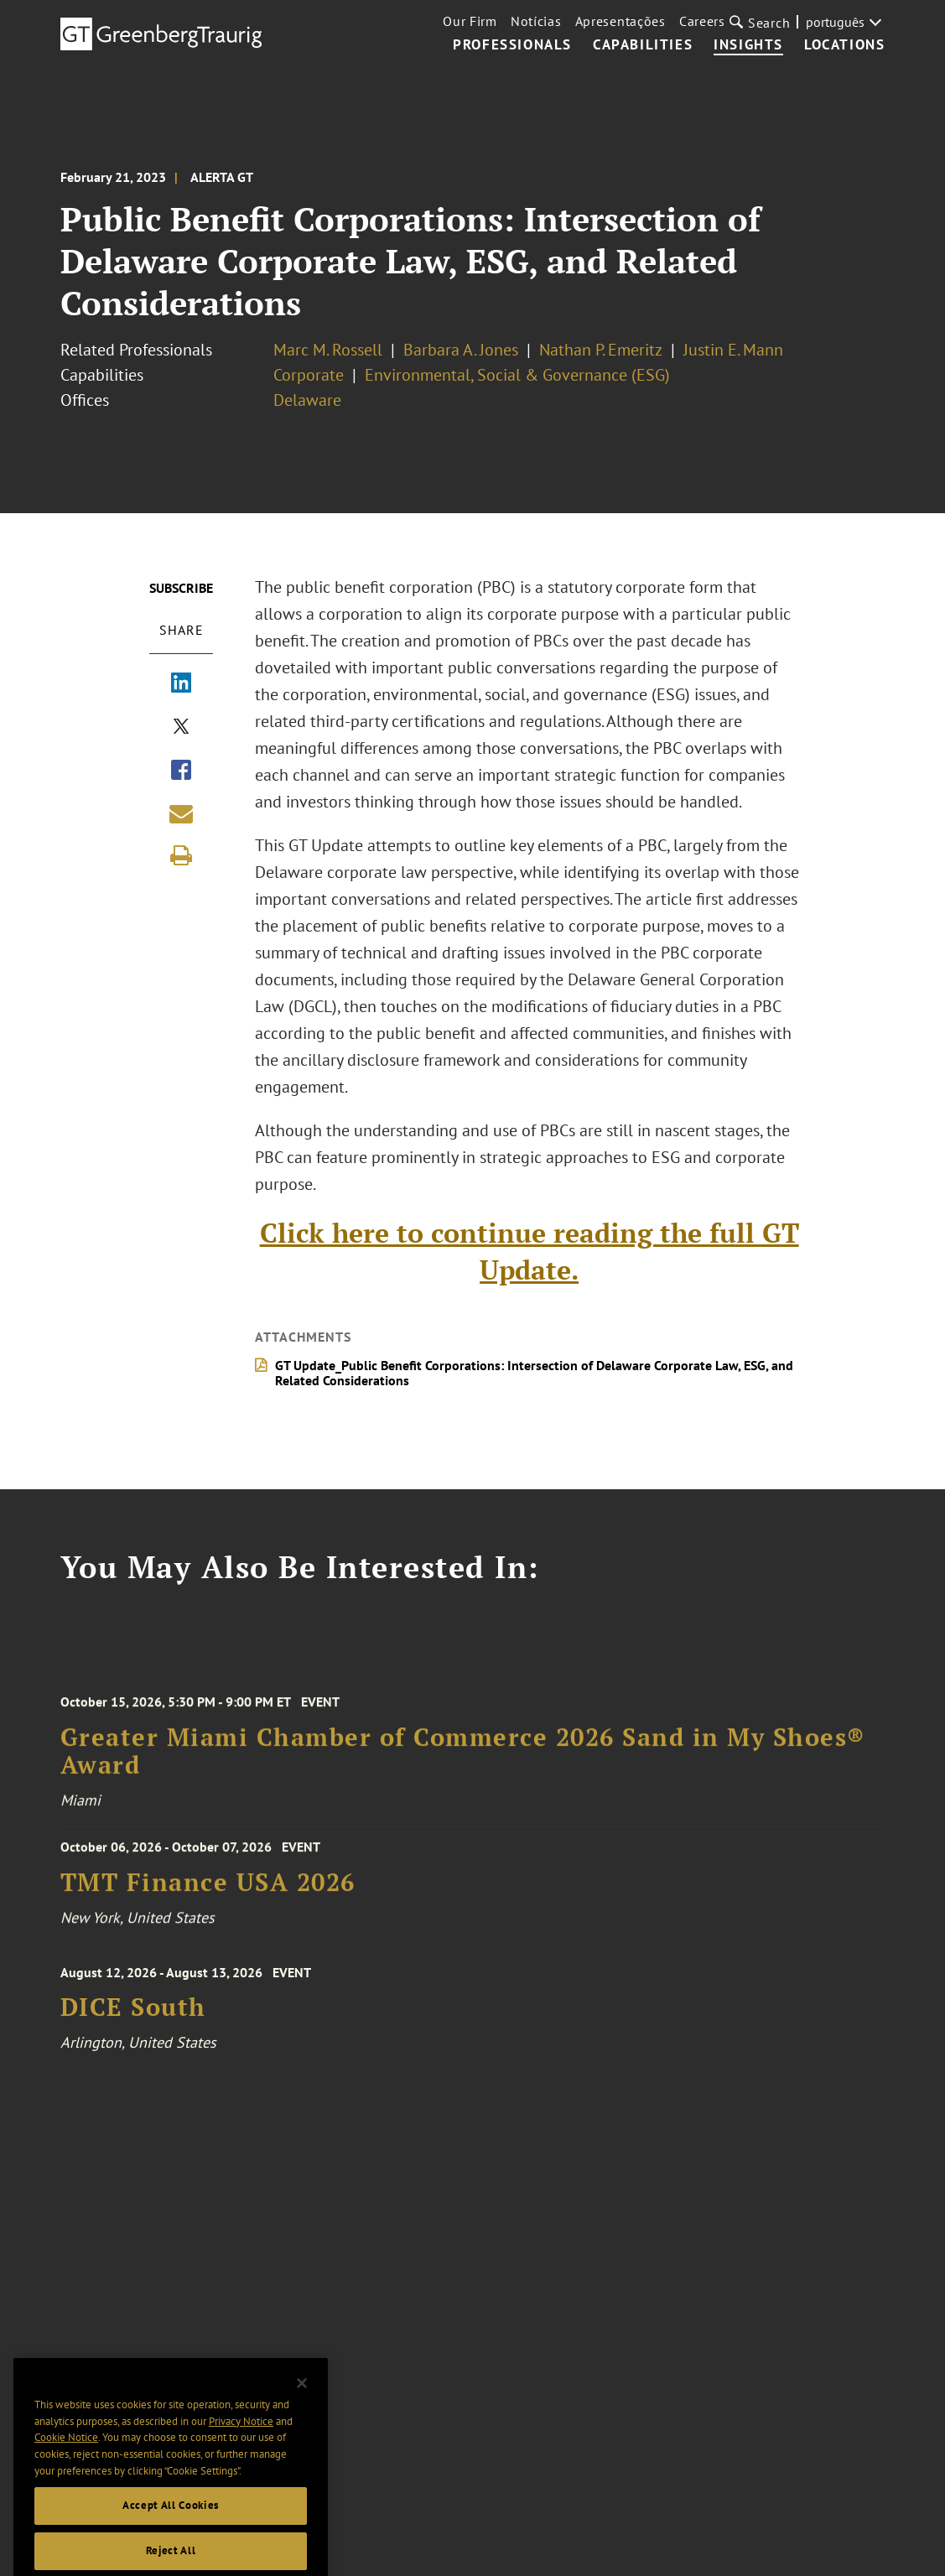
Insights (748, 45)
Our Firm (470, 21)
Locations (844, 45)
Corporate (308, 375)
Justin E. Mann (733, 350)
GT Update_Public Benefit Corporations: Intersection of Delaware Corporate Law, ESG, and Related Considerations (535, 1373)
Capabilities (643, 45)
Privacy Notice (241, 2445)
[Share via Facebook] (181, 771)
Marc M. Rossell (327, 350)
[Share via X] (181, 727)
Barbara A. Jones (460, 350)
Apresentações (620, 21)
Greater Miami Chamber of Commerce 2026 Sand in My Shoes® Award (462, 1765)
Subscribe (181, 587)
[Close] (302, 2407)
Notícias (536, 21)
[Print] (181, 855)
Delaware (307, 400)
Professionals (512, 45)
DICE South (133, 2019)
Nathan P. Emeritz (600, 350)
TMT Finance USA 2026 (208, 1890)
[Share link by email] (181, 813)
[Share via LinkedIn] (181, 684)
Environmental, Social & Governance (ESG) (517, 375)
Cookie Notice (66, 2461)
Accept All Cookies (170, 2529)
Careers (702, 21)
